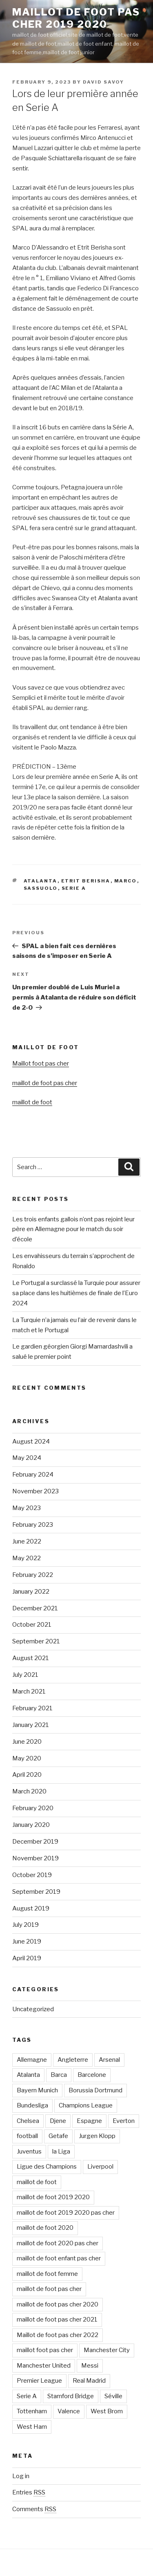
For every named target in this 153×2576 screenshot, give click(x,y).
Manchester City (107, 2350)
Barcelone (92, 2074)
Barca (59, 2074)
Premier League (39, 2380)
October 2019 (32, 1875)
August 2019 (30, 1908)
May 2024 (26, 1458)
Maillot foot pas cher (40, 1063)
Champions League (86, 2105)
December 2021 (35, 1608)
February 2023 (32, 1524)
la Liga (61, 2151)
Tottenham (32, 2411)
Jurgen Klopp (97, 2136)
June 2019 (26, 1941)
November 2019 (35, 1858)
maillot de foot (32, 1102)
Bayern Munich (37, 2090)
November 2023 (35, 1491)
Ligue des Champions (47, 2166)
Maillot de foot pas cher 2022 (57, 2335)
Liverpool (100, 2166)
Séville (113, 2396)
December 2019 (35, 1841)
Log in (20, 2476)
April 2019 (26, 1958)
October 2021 (31, 1624)
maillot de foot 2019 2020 (53, 2197)
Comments (34, 2509)
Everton (124, 2121)
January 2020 (31, 1825)
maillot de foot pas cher (44, 1083)
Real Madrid (89, 2380)
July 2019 (25, 1924)
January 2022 (30, 1591)
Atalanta (41, 881)
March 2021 (29, 1691)
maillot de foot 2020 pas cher (57, 2243)
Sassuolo (41, 888)
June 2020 (27, 1741)
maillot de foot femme (47, 2273)
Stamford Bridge (70, 2396)
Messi (89, 2365)
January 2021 (30, 1725)
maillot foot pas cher (45, 2350)
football (27, 2136)
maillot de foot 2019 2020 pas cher (66, 2212)
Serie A (74, 888)
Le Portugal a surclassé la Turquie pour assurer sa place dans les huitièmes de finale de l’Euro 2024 (76, 1293)
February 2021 (32, 1708)
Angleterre (73, 2059)
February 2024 (32, 1474)
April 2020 (27, 1774)
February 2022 (32, 1575)
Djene (58, 2121)
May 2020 (26, 1758)
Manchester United (44, 2365)
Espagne (89, 2121)
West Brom (107, 2411)
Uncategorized (33, 2009)
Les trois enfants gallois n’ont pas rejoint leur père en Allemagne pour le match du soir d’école (73, 1229)
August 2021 (30, 1658)
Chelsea (28, 2121)
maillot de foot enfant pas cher (59, 2258)
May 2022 (26, 1558)
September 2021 (36, 1641)
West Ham (32, 2426)
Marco (125, 881)
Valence (69, 2411)
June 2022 (26, 1541)
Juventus (29, 2151)
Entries (28, 2492)
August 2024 (31, 1441)
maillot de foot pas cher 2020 (57, 2304)
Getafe (58, 2136)
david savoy (103, 82)
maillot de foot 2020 (45, 2227)
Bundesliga (32, 2105)
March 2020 (29, 1791)
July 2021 (25, 1674)
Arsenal (109, 2059)
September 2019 (36, 1891)
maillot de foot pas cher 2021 (57, 2319)
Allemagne (32, 2059)
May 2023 (26, 1508)
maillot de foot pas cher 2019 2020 (76, 18)
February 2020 (32, 1808)
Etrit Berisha (86, 881)
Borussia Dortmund (95, 2090)
